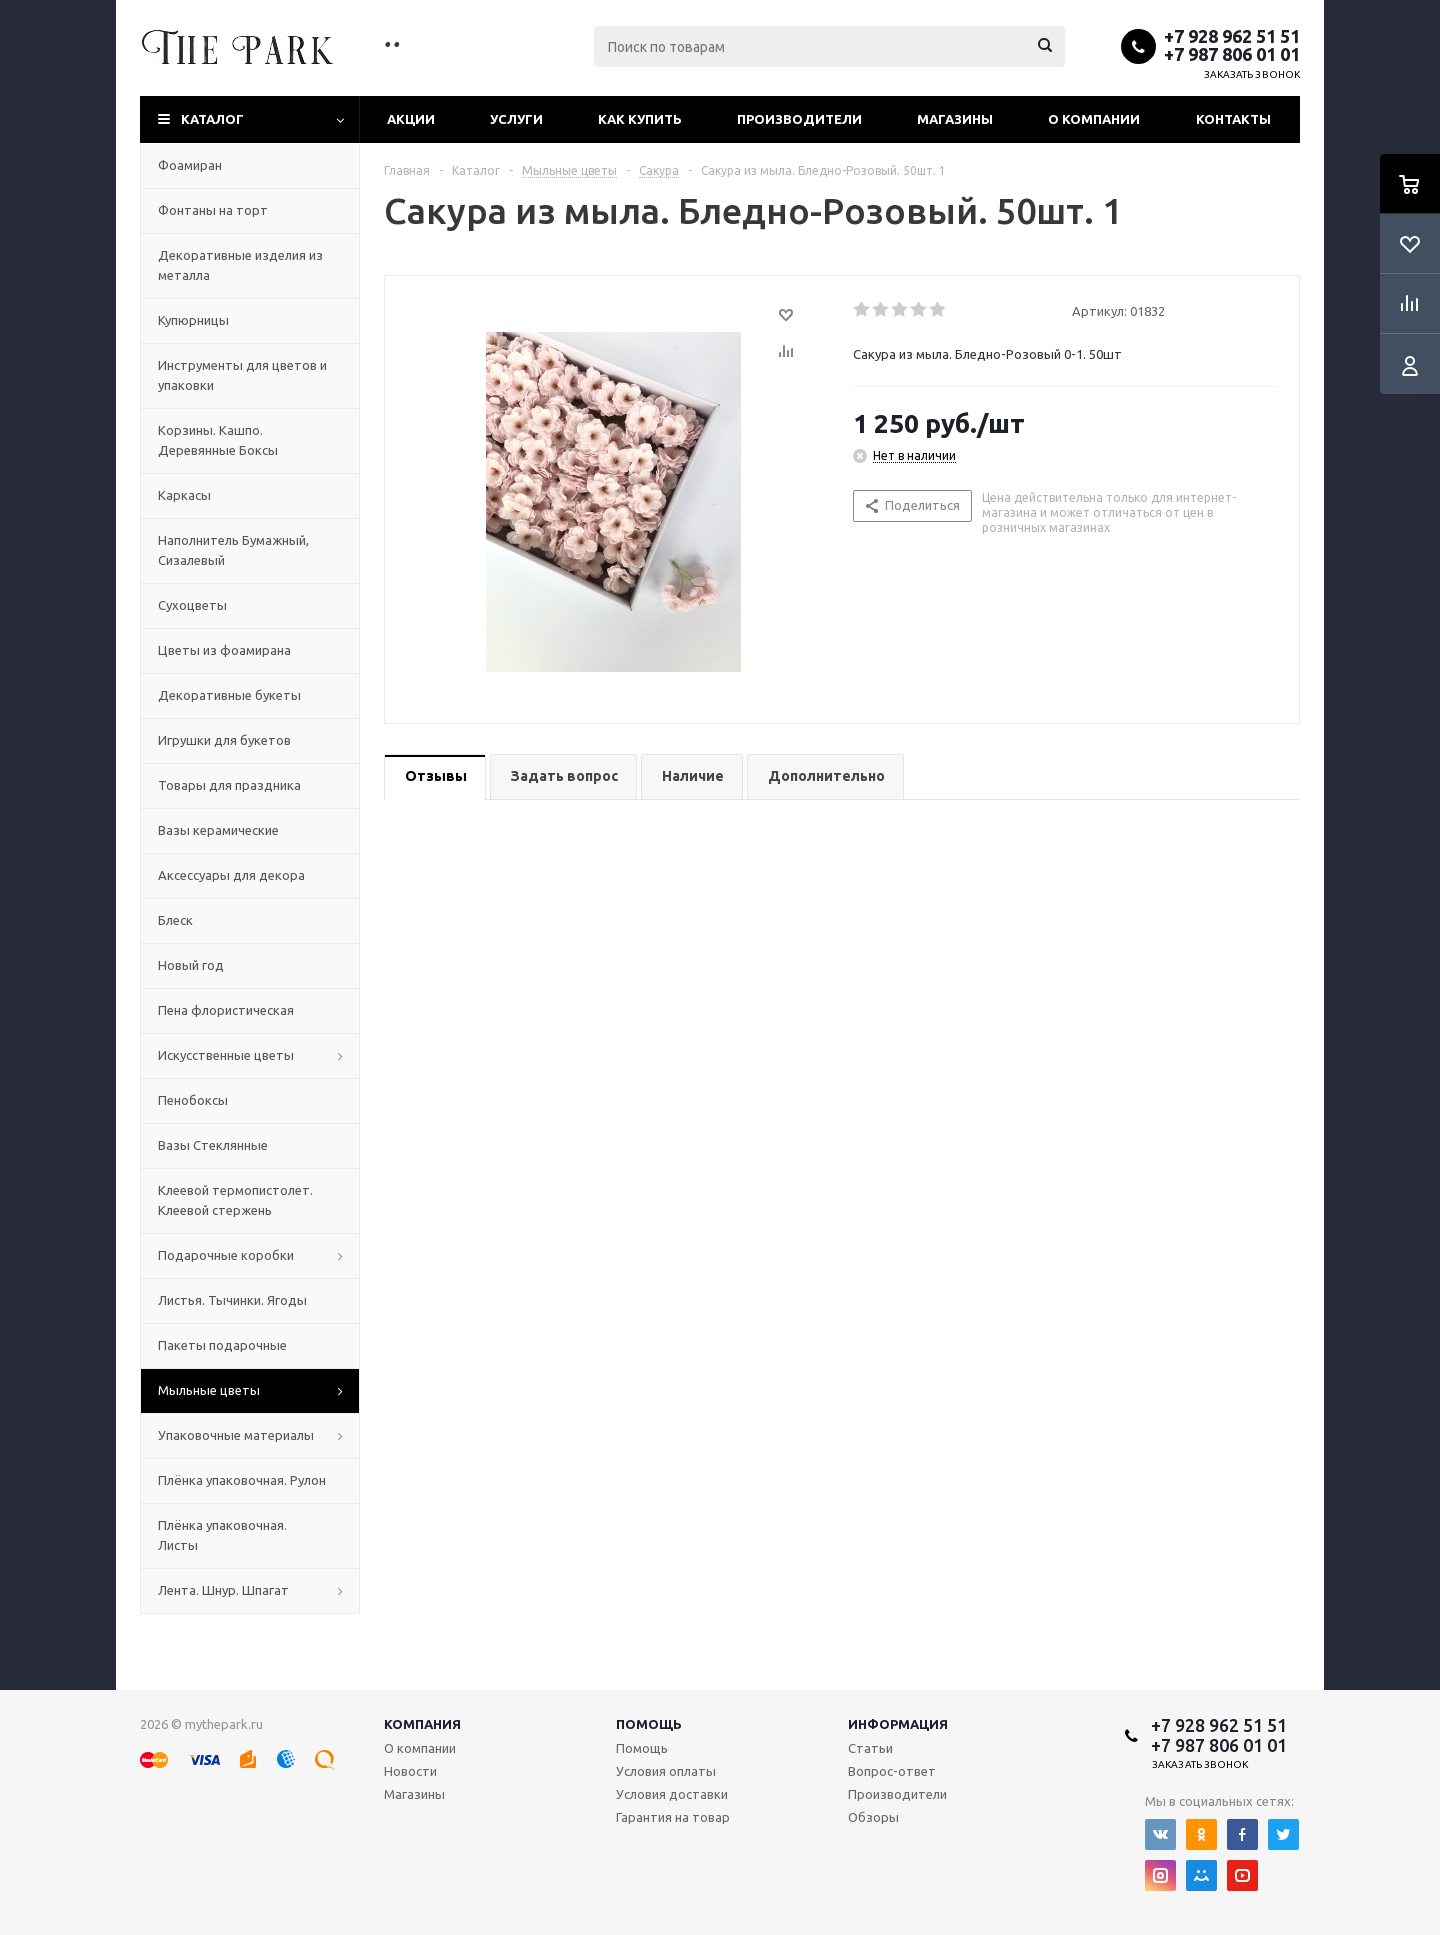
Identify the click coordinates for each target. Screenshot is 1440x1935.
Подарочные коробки (226, 1255)
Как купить (640, 119)
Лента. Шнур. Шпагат (223, 1590)
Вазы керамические (218, 830)
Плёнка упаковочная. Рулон (242, 1480)
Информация (898, 1724)
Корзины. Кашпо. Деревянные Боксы (218, 440)
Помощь (649, 1724)
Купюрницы (193, 320)
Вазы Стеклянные (213, 1145)
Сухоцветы (192, 605)
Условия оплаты (666, 1771)
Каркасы (184, 495)
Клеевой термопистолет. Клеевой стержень (235, 1200)
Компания (422, 1724)
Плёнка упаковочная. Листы (222, 1535)
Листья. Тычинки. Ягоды (232, 1300)
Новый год (191, 965)
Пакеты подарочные (222, 1345)
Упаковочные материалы (236, 1435)
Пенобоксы (193, 1100)
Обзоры (873, 1817)
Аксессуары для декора (231, 875)
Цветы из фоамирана (224, 650)
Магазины (955, 119)
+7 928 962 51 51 (1232, 36)
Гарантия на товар (673, 1817)
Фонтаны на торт (213, 210)
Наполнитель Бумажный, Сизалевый (233, 550)
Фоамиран (190, 165)
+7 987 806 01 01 (1232, 54)
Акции (411, 119)
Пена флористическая (226, 1010)
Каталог (212, 119)
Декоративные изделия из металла (240, 265)
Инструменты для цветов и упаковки (242, 375)
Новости (410, 1771)
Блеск (175, 920)
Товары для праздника (229, 785)
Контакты (1233, 119)
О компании (1094, 119)
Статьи (870, 1748)
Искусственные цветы (226, 1055)
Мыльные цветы (209, 1390)
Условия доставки (672, 1794)
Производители (799, 119)
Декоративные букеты (229, 695)
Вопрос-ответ (892, 1771)
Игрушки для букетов (224, 740)
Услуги (516, 119)
